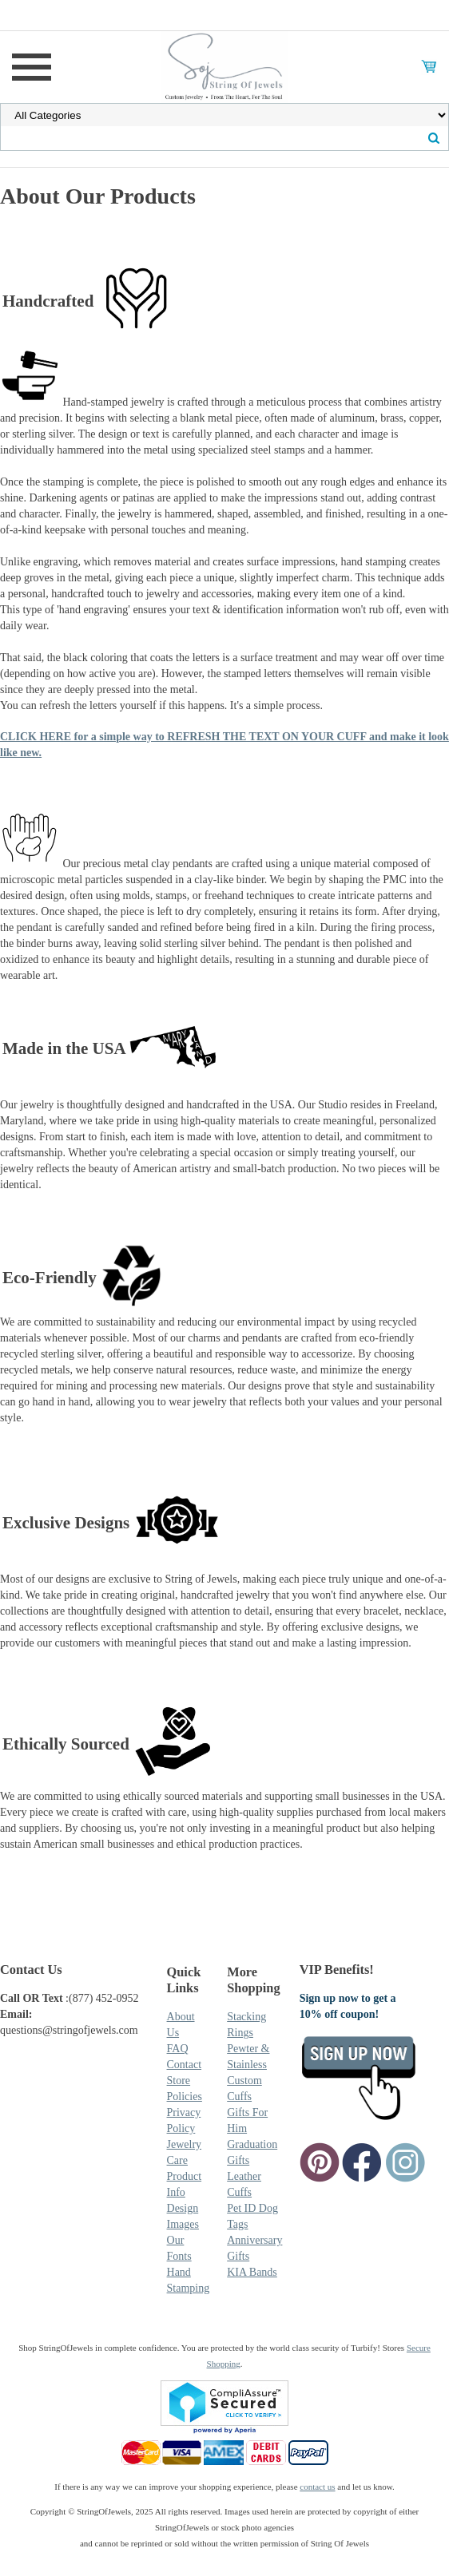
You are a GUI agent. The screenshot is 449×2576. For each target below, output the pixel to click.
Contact (184, 2065)
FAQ (178, 2049)
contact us (317, 2486)
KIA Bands (252, 2272)
